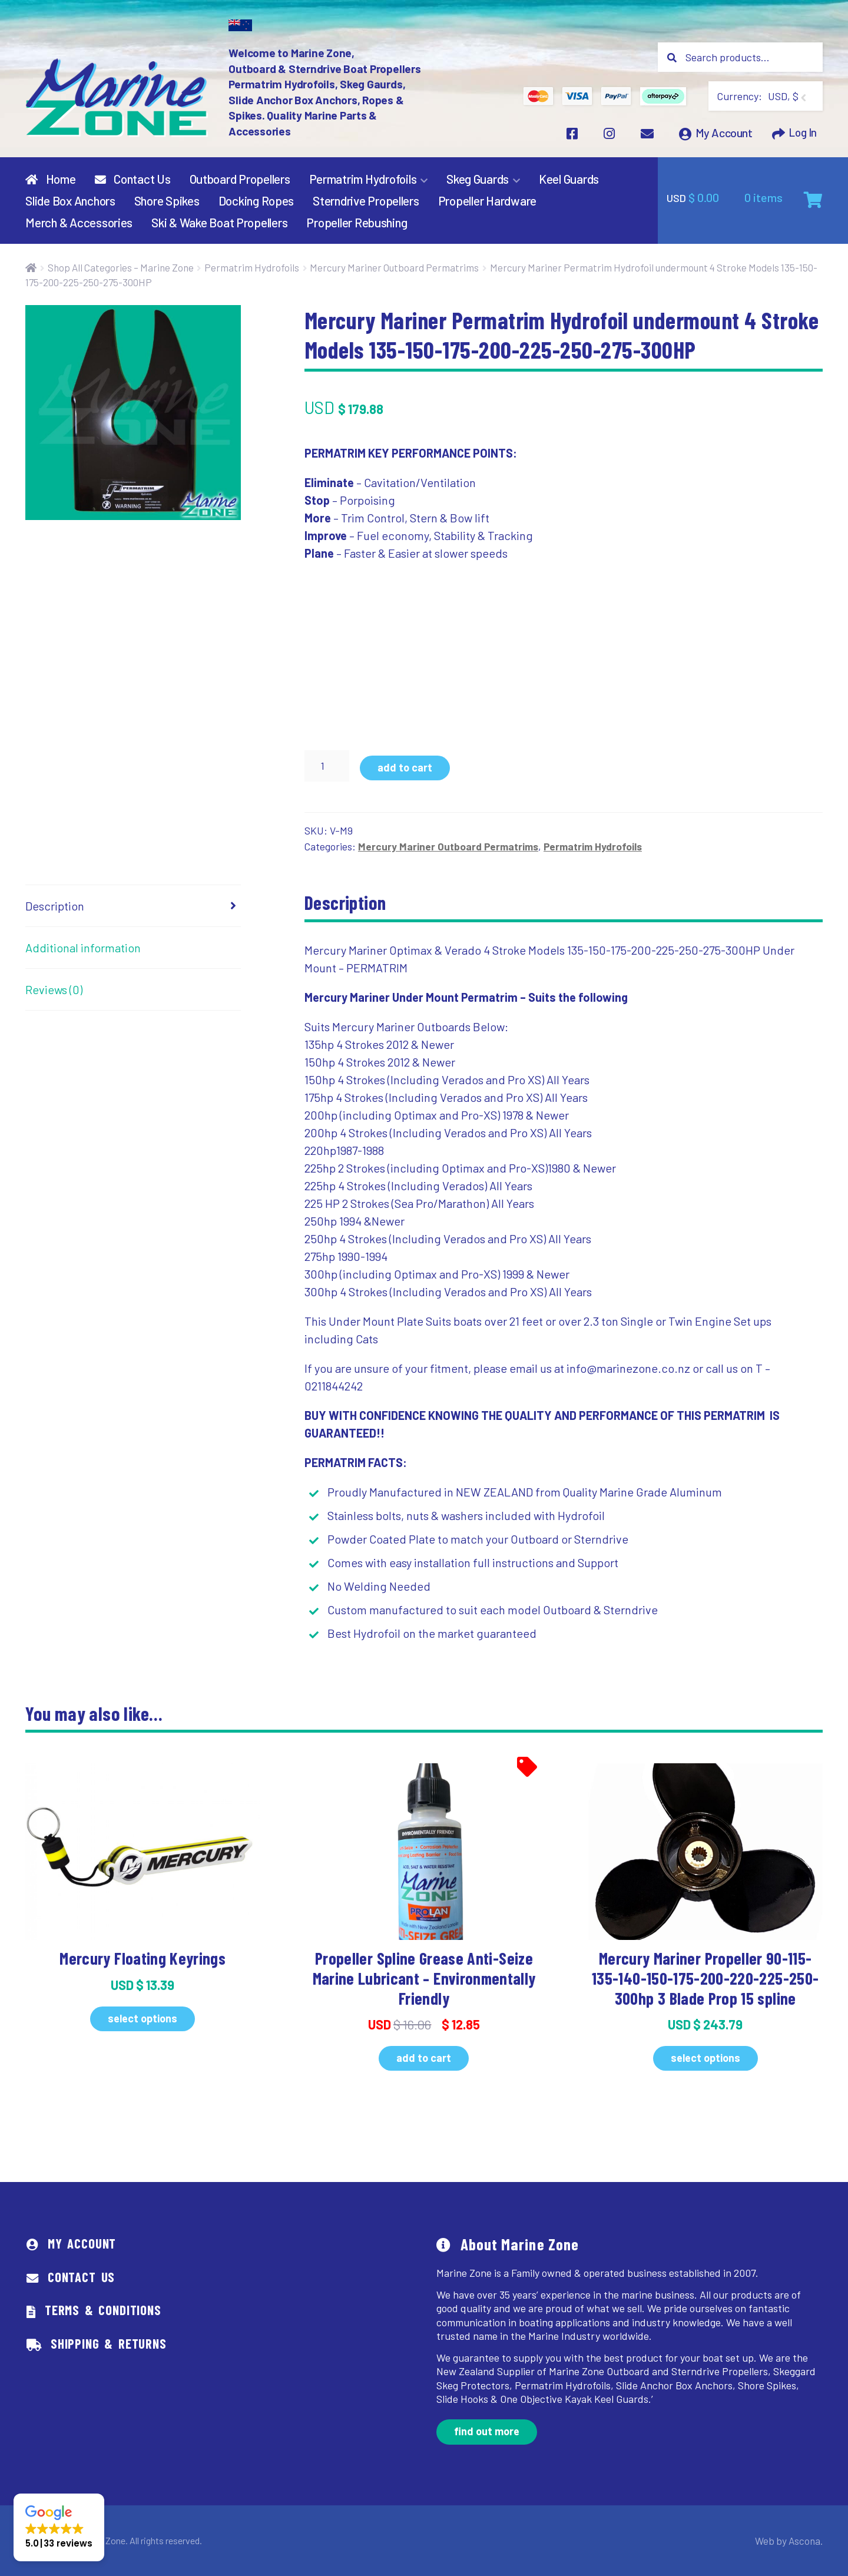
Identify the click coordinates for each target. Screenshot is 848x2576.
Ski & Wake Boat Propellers (219, 222)
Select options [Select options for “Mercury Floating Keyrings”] (142, 2018)
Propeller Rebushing (356, 222)
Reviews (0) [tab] (53, 989)
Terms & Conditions (103, 2310)
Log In (801, 134)
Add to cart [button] (423, 2057)
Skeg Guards (477, 178)
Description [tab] (54, 906)
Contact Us (133, 178)
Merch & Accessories (78, 222)
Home (50, 178)
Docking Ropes (256, 200)
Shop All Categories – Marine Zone (121, 267)
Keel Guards (569, 178)
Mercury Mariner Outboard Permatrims (394, 267)
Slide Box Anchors (70, 200)
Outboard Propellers (240, 178)
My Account (721, 134)
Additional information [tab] (83, 948)
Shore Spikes (167, 200)
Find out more (486, 2431)
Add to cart (404, 767)
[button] (59, 2527)
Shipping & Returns (109, 2343)
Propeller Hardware (487, 200)
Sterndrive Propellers (366, 200)
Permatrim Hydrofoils (363, 178)
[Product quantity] (326, 766)
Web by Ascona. (792, 2540)
